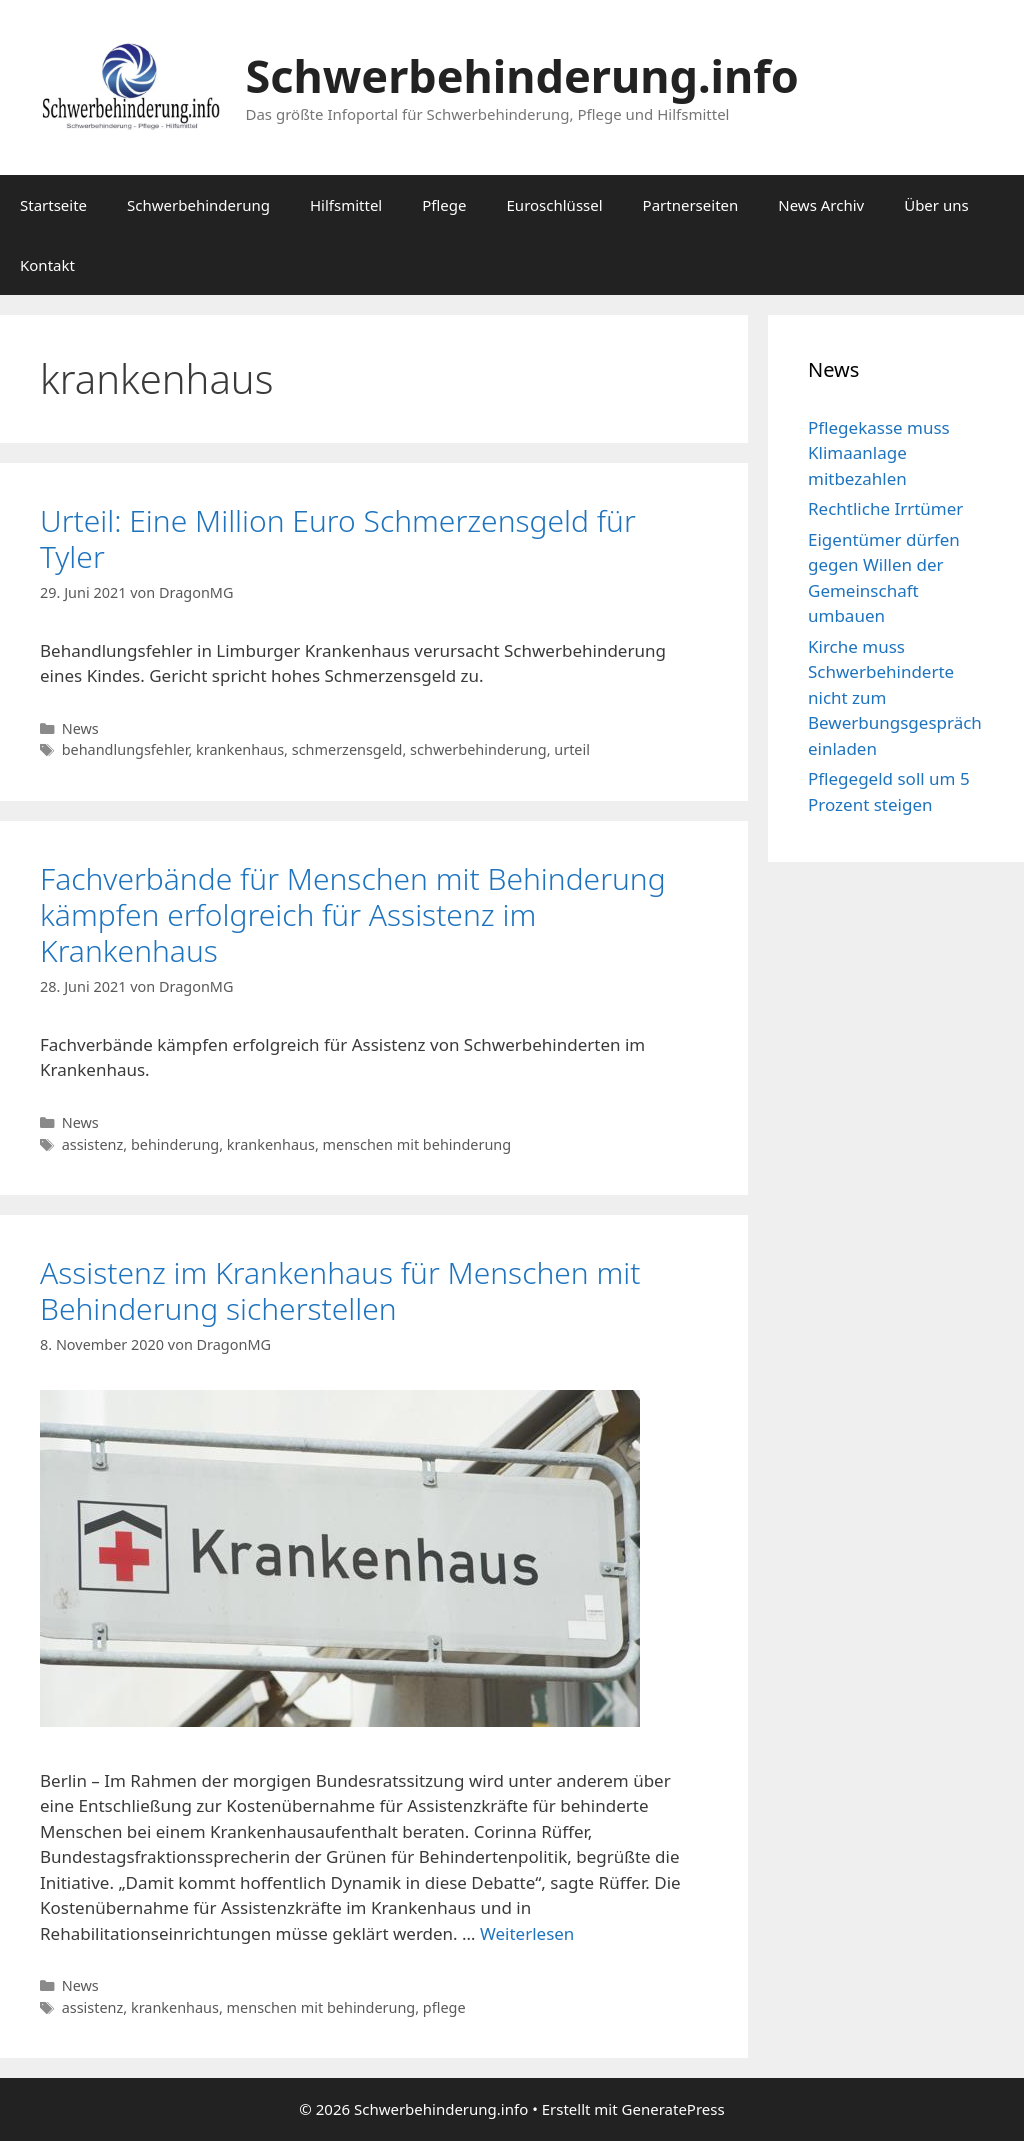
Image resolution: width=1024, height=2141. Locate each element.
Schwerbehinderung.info (522, 75)
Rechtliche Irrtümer (885, 508)
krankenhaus (240, 749)
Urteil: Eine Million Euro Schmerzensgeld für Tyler (338, 538)
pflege (444, 2007)
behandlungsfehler (125, 749)
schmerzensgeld (347, 749)
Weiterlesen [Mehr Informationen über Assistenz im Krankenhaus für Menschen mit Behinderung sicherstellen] (527, 1933)
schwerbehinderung (478, 749)
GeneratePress (673, 2109)
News (80, 728)
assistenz (93, 1144)
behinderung (175, 1144)
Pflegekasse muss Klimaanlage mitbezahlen (879, 453)
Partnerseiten (691, 205)
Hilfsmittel (346, 205)
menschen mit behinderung (417, 1144)
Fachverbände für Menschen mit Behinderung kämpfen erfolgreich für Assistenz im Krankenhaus (353, 914)
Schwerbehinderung (198, 205)
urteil (572, 749)
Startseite (53, 205)
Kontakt (47, 265)
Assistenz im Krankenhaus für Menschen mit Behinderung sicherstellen (340, 1290)
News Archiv (821, 205)
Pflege (444, 205)
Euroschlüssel (555, 205)
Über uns (936, 205)
